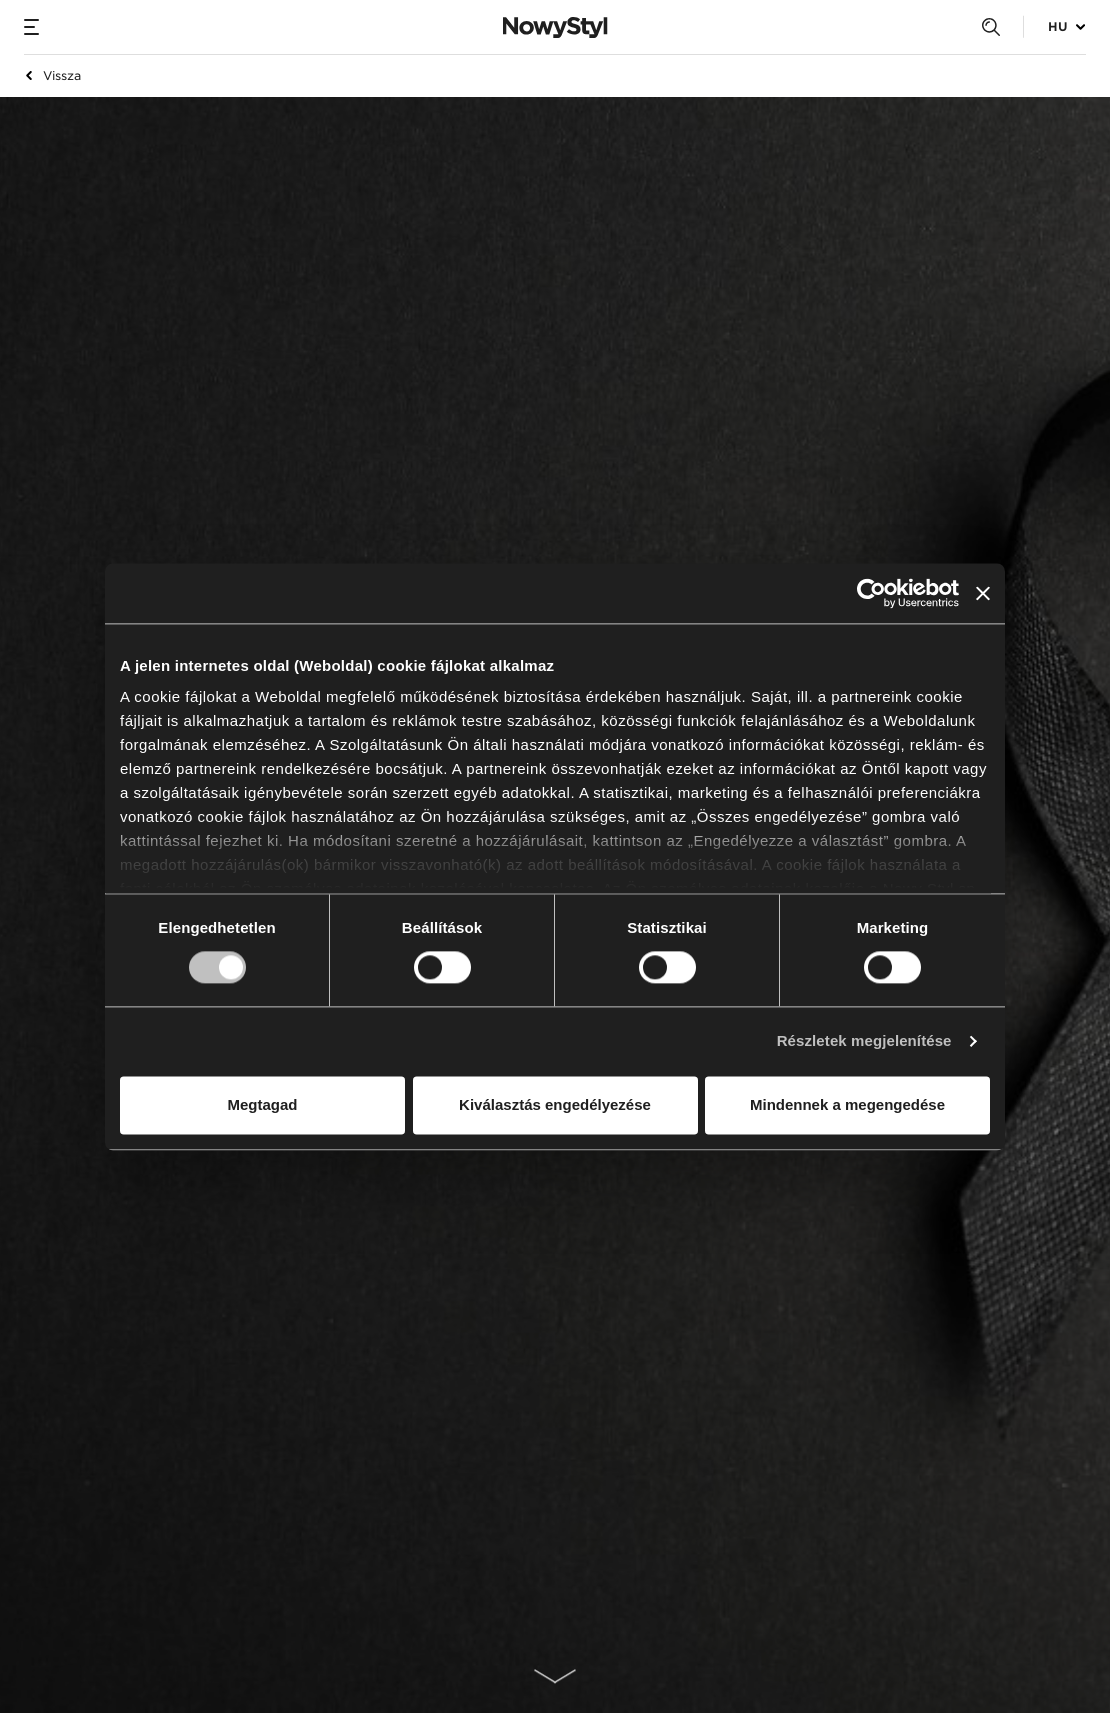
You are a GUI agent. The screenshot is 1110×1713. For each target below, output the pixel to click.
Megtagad (262, 1104)
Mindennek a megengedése (847, 1104)
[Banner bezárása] (983, 593)
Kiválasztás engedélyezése (555, 1104)
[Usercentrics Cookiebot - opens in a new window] (871, 593)
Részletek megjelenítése (864, 1041)
